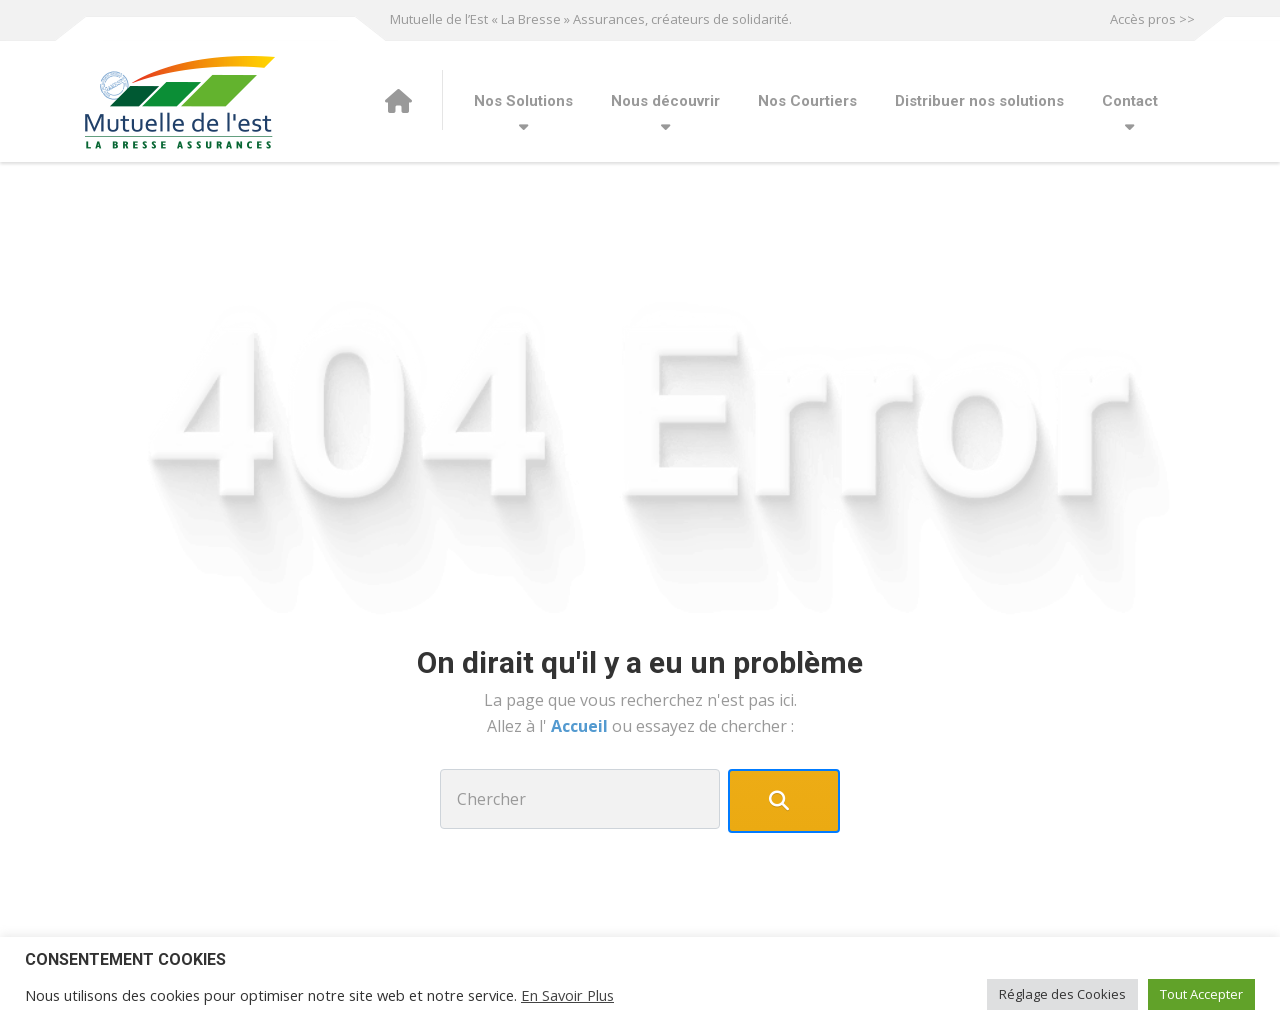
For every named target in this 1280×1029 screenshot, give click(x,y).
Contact (1130, 101)
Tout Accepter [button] (1201, 994)
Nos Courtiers (807, 101)
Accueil (581, 726)
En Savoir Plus (567, 995)
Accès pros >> (1152, 19)
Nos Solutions (523, 101)
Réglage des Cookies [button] (1062, 994)
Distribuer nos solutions (979, 101)
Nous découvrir (665, 101)
